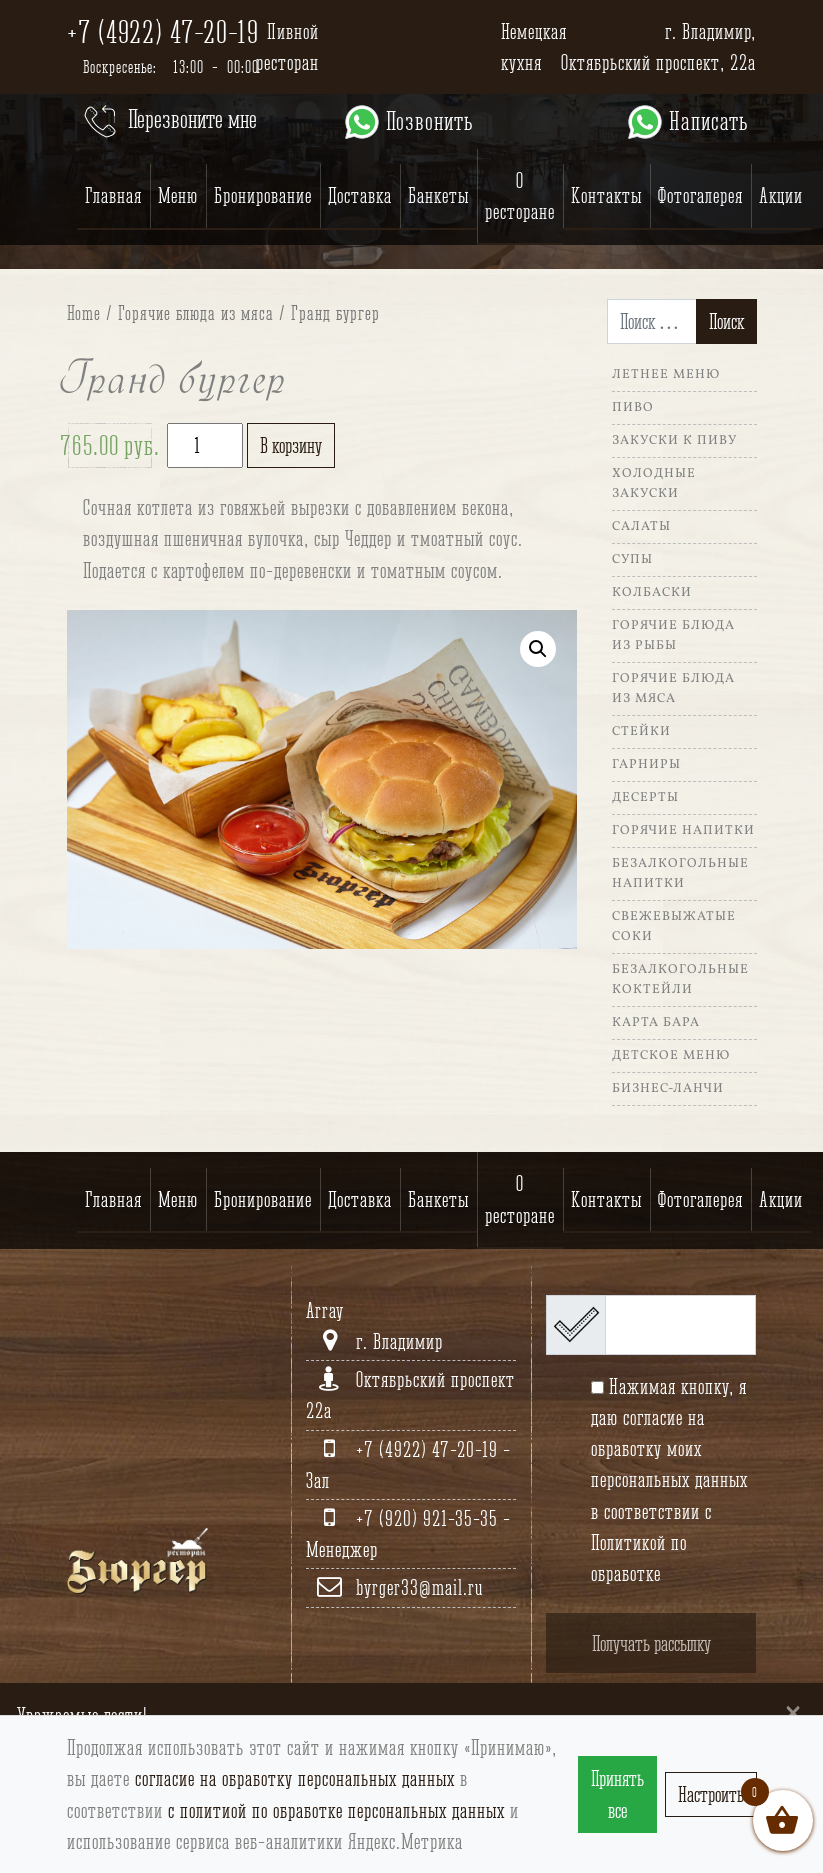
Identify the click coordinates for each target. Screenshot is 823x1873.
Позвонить (407, 122)
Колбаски (652, 593)
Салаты (641, 527)
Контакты (606, 195)
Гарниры (646, 765)
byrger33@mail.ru (419, 1587)
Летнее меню (666, 375)
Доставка (360, 195)
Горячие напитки (683, 831)
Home (84, 313)
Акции (781, 195)
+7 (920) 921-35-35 (429, 1518)
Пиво (633, 408)
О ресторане (520, 196)
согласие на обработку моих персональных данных (669, 1448)
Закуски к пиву (674, 441)
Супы (632, 560)
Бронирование (263, 195)
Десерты (645, 798)
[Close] (793, 1711)
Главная (113, 195)
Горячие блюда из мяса (196, 313)
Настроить (711, 1794)
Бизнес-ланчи (668, 1089)
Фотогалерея (700, 195)
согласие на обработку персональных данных (295, 1778)
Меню (178, 195)
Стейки (641, 732)
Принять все (617, 1794)
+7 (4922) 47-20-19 (163, 32)
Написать (686, 122)
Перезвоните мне (168, 122)
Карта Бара (656, 1023)
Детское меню (671, 1056)
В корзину (291, 445)
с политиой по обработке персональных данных (336, 1810)
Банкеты (438, 195)
